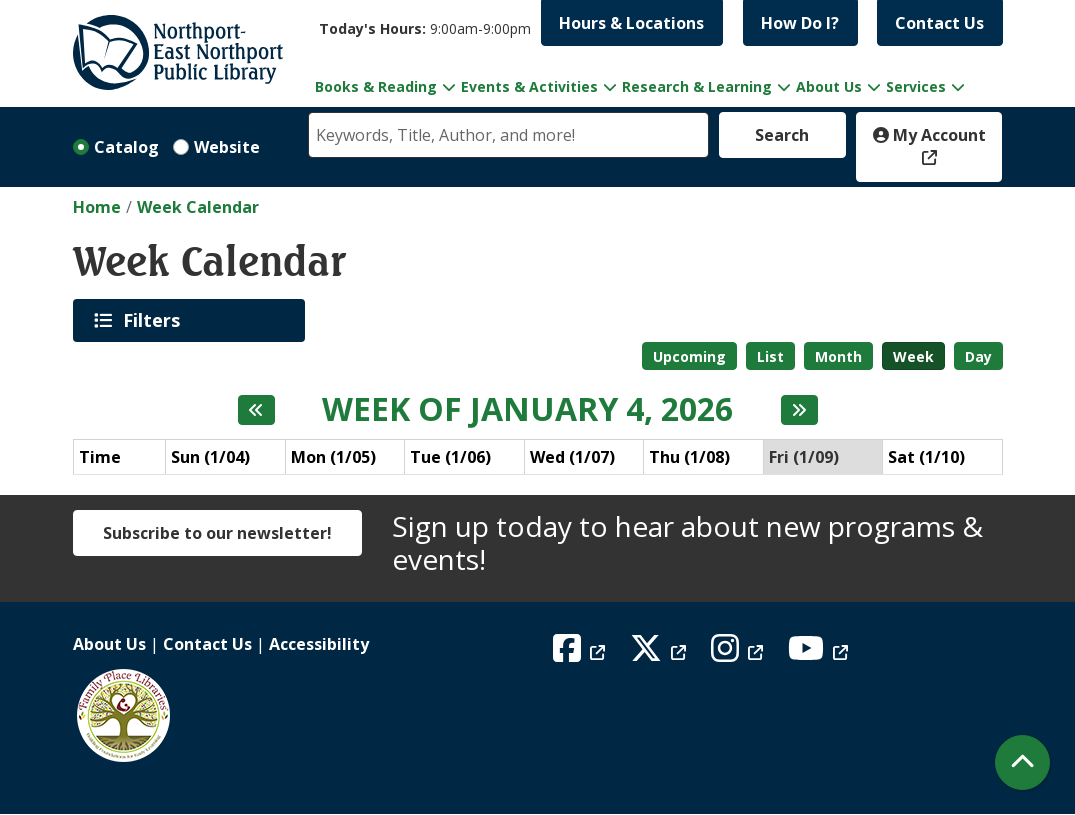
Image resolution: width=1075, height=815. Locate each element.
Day (978, 356)
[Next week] (799, 410)
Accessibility (319, 644)
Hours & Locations (631, 23)
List (770, 356)
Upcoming (689, 356)
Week (913, 356)
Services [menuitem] (916, 86)
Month (838, 356)
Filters (155, 320)
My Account (929, 135)
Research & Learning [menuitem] (697, 86)
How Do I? (800, 23)
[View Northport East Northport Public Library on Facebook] (581, 654)
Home (97, 207)
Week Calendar (198, 207)
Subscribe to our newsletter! (217, 533)
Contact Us (939, 23)
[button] (425, 28)
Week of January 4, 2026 (527, 409)
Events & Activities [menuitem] (529, 86)
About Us (109, 644)
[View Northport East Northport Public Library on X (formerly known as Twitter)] (660, 654)
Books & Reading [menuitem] (376, 86)
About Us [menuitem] (829, 86)
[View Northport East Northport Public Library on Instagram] (739, 654)
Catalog (126, 147)
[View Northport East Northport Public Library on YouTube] (820, 654)
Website (227, 147)
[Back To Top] (1022, 762)
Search (782, 135)
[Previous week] (256, 410)
